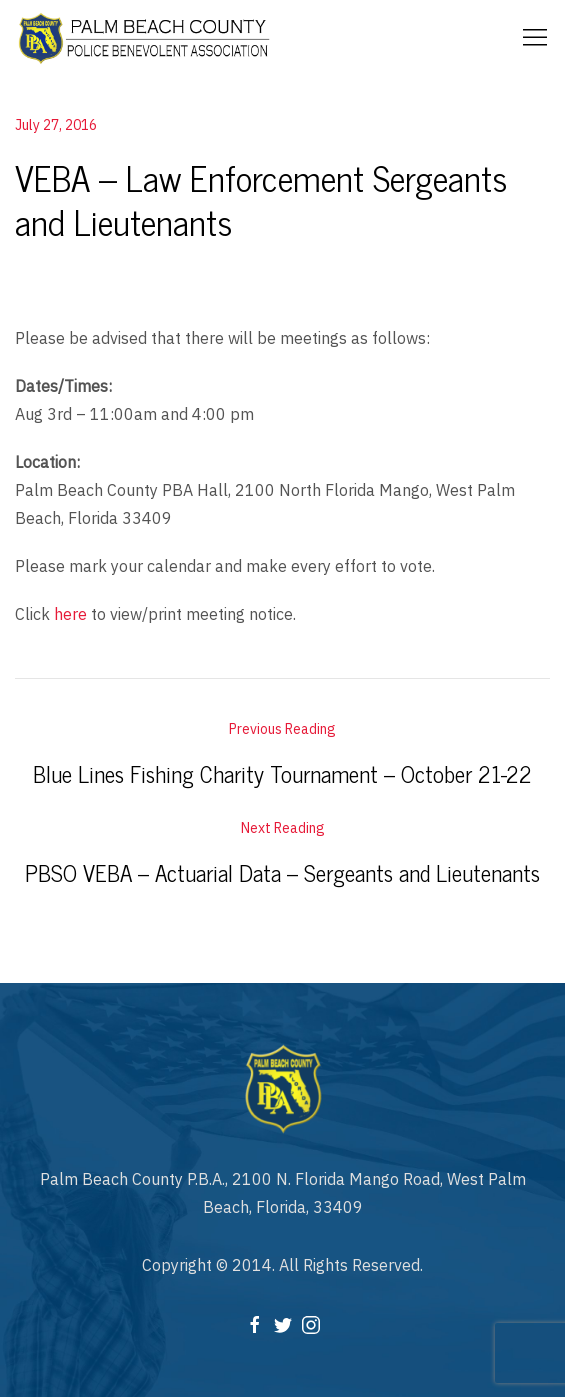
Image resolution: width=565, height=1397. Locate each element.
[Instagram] (311, 1323)
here (70, 614)
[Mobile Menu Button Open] (535, 38)
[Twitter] (283, 1323)
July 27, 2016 (56, 125)
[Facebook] (255, 1323)
